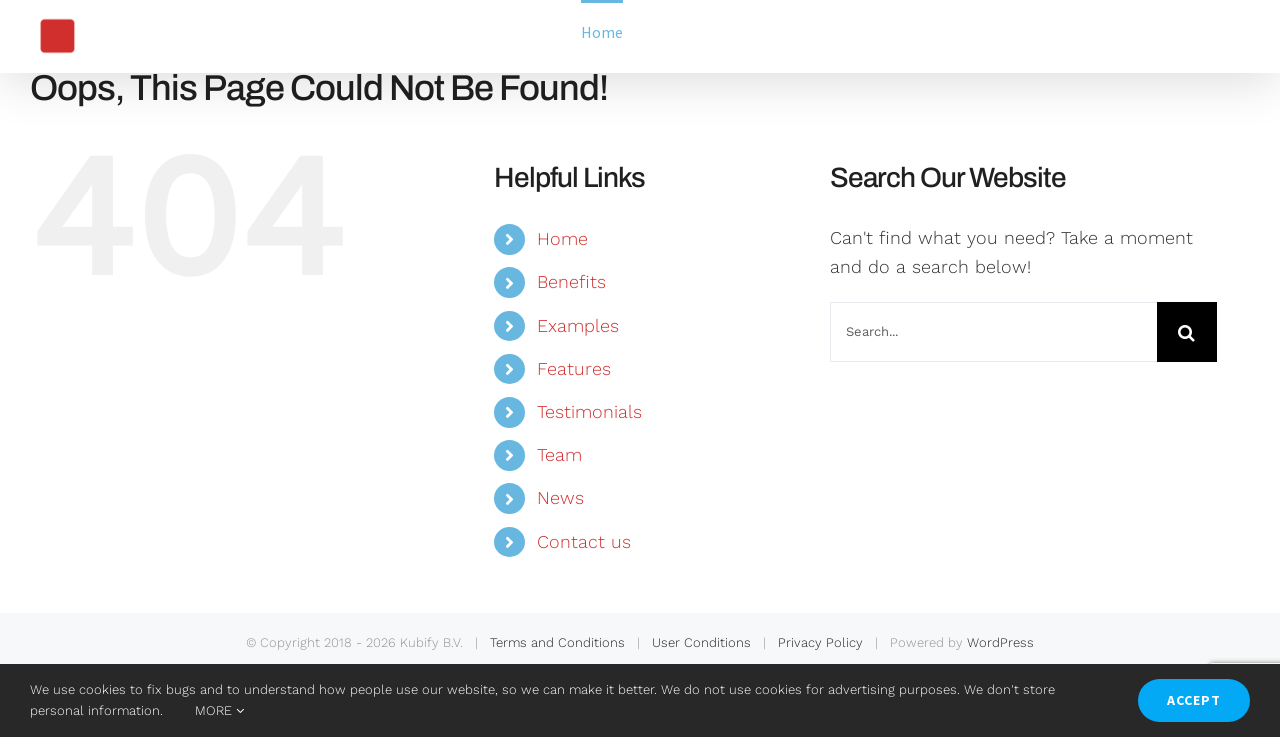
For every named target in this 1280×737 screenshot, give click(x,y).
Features (574, 368)
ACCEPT (1194, 700)
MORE (219, 710)
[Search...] (993, 332)
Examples (578, 325)
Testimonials (589, 411)
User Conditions (701, 642)
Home (562, 238)
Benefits (571, 281)
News (560, 497)
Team (559, 454)
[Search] (1187, 332)
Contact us (584, 541)
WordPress (1000, 642)
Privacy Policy (820, 642)
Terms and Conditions (557, 642)
